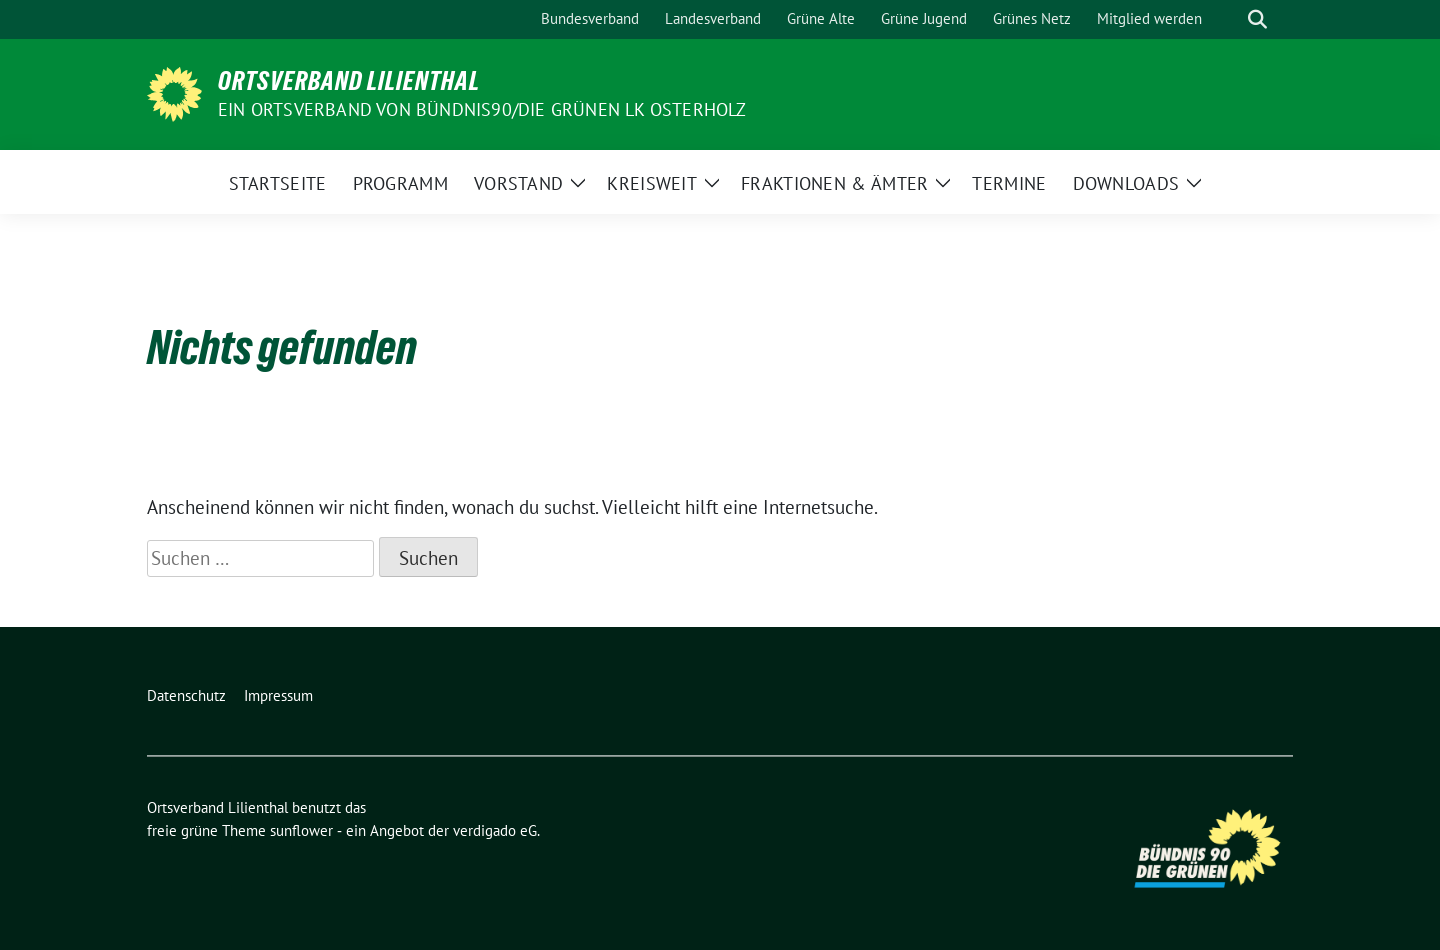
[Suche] (1229, 19)
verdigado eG (495, 830)
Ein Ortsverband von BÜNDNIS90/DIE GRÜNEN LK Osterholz (482, 109)
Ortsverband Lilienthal (349, 81)
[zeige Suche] (1257, 19)
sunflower (301, 830)
